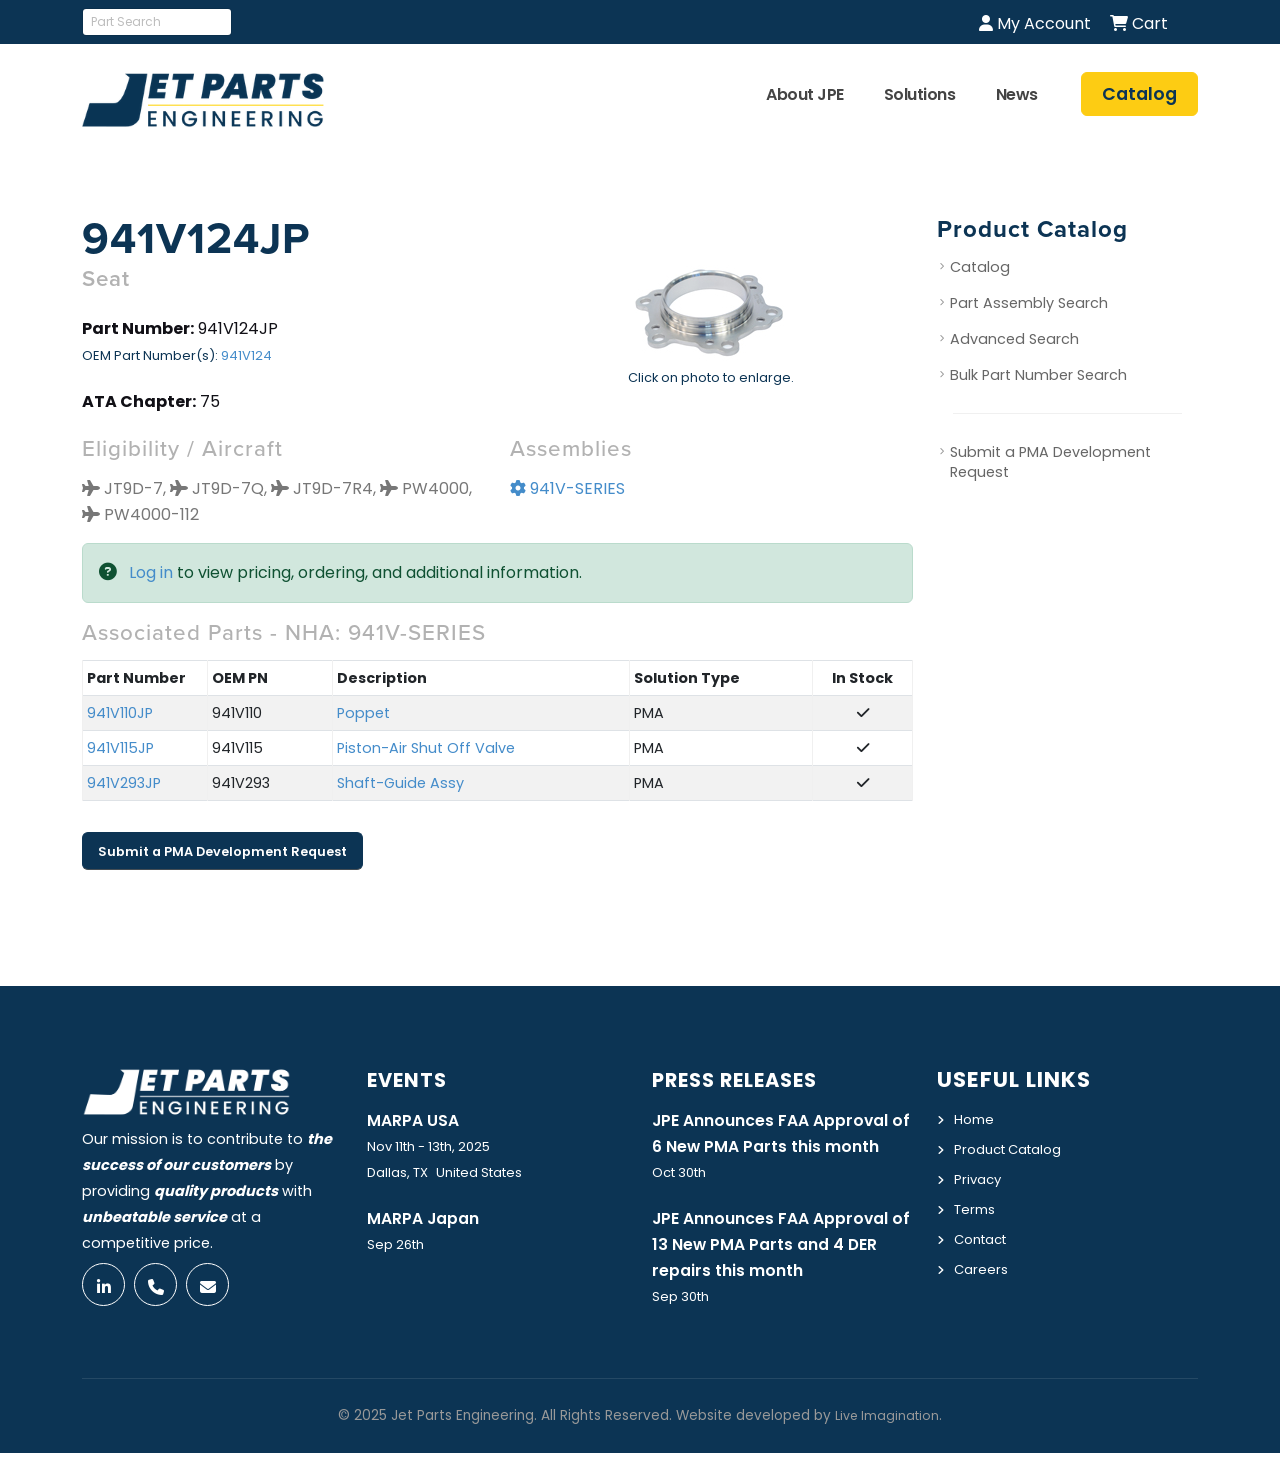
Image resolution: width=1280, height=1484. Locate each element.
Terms (977, 1206)
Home (975, 1119)
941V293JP (124, 784)
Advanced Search (1014, 340)
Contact (984, 1235)
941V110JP (120, 714)
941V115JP (120, 749)
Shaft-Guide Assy (400, 784)
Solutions (920, 94)
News (1017, 94)
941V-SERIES (567, 489)
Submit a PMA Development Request (222, 851)
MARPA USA (416, 1120)
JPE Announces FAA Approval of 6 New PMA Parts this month (780, 1147)
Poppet (363, 714)
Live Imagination (887, 1446)
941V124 (246, 356)
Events (411, 1079)
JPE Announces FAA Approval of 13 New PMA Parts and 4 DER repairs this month (780, 1274)
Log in (151, 573)
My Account (1035, 23)
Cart (1139, 23)
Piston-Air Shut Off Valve (426, 749)
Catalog (980, 268)
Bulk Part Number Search (1038, 376)
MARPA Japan (428, 1219)
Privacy (979, 1177)
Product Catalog (1014, 1148)
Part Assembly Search (1029, 304)
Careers (982, 1264)
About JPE (805, 94)
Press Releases (745, 1079)
